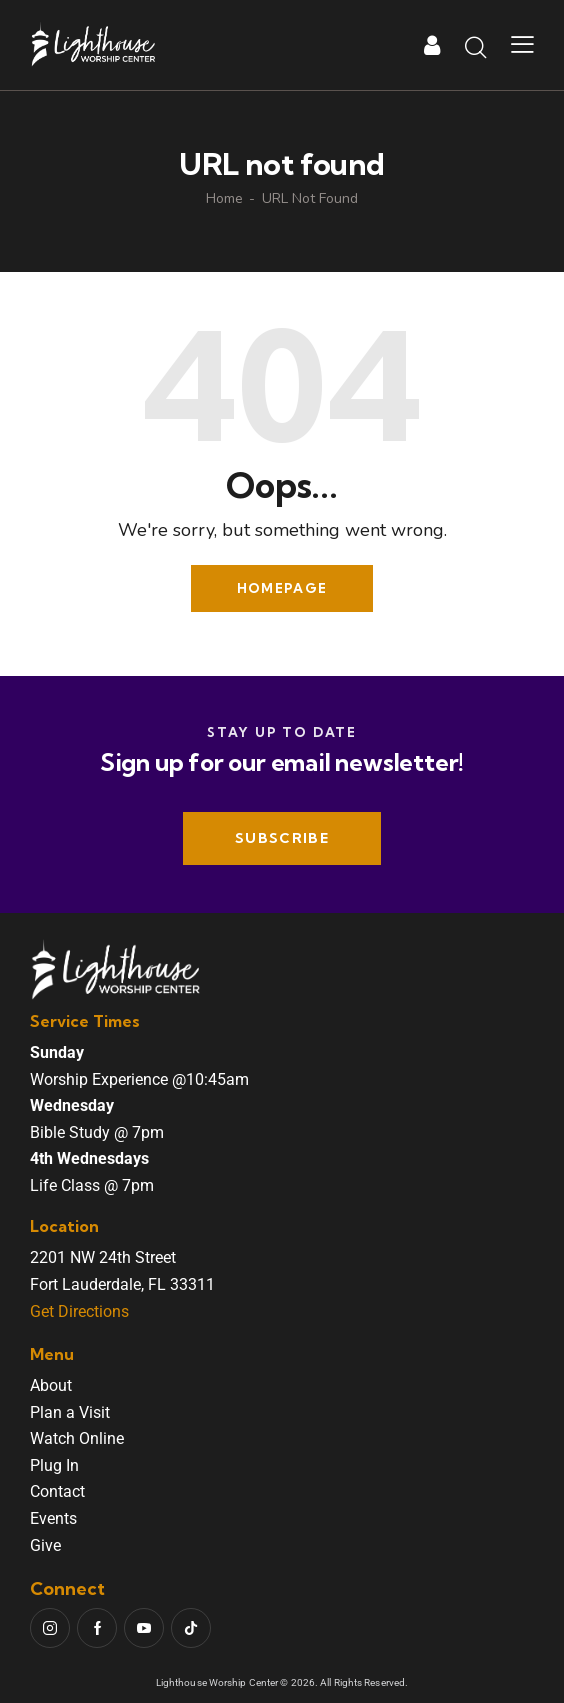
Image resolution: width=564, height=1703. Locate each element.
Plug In (54, 1465)
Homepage (282, 588)
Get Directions (79, 1311)
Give (45, 1545)
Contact (57, 1491)
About (51, 1385)
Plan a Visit (70, 1412)
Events (53, 1518)
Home (224, 199)
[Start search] (476, 48)
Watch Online (77, 1438)
